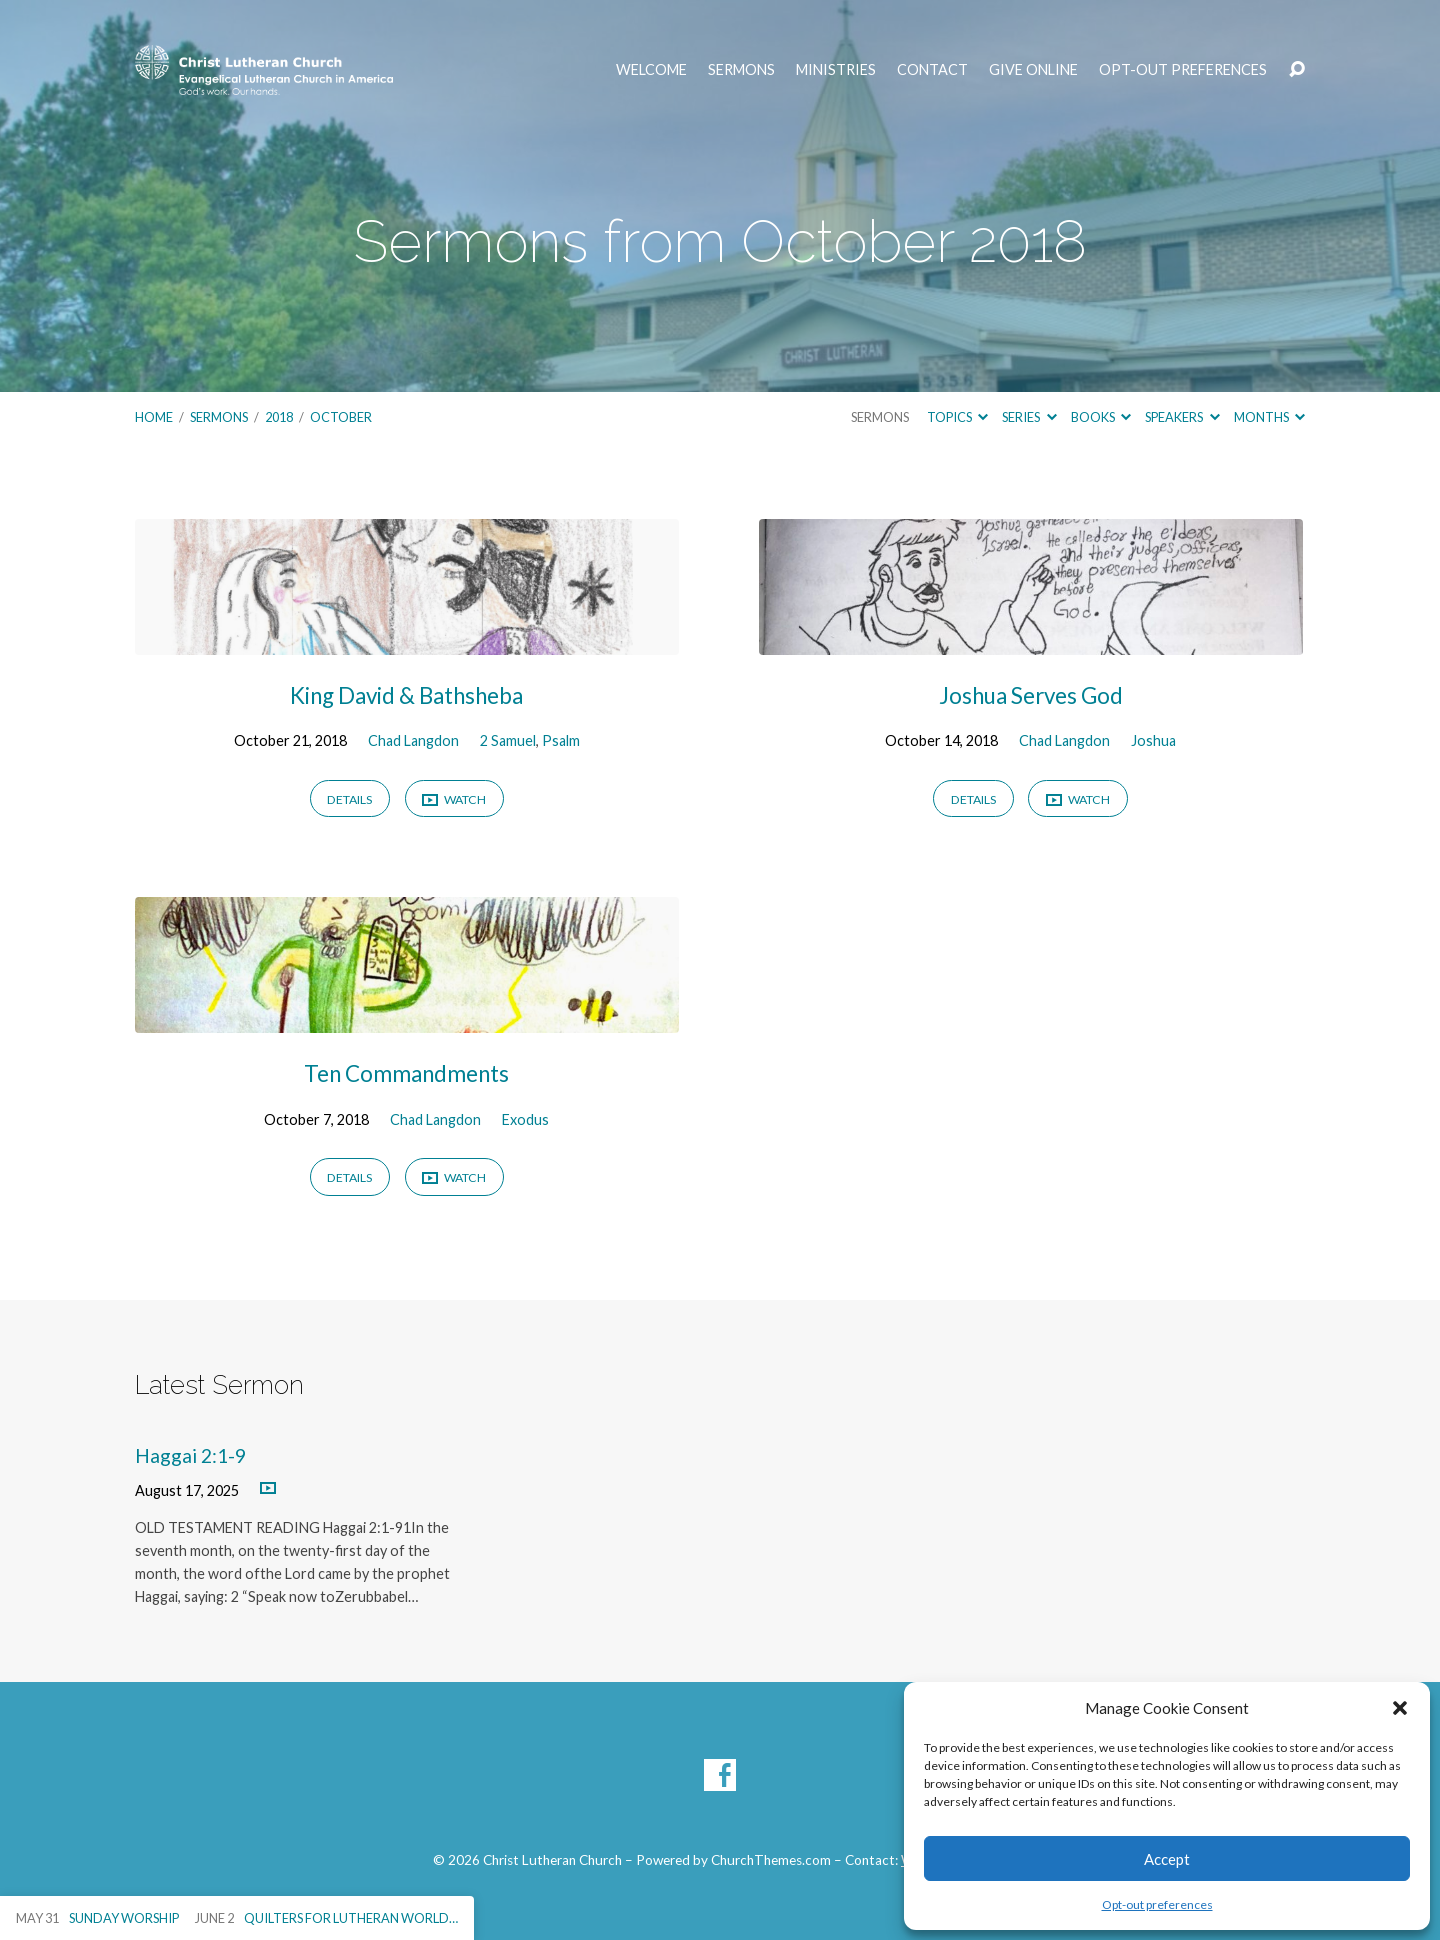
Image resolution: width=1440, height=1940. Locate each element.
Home (154, 417)
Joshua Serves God (1031, 695)
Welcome (651, 70)
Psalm (561, 740)
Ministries (836, 70)
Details (349, 799)
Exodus (525, 1119)
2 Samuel (508, 740)
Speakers (1182, 417)
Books (1101, 417)
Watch (454, 800)
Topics (957, 417)
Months (1269, 417)
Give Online (1033, 70)
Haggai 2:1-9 (190, 1455)
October (341, 417)
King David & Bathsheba (406, 695)
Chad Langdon (413, 740)
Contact (932, 70)
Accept (1167, 1859)
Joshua (1153, 740)
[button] (1400, 1708)
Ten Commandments (406, 1073)
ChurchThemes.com (771, 1860)
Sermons (741, 70)
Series (1029, 417)
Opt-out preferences (1157, 1904)
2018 (279, 417)
